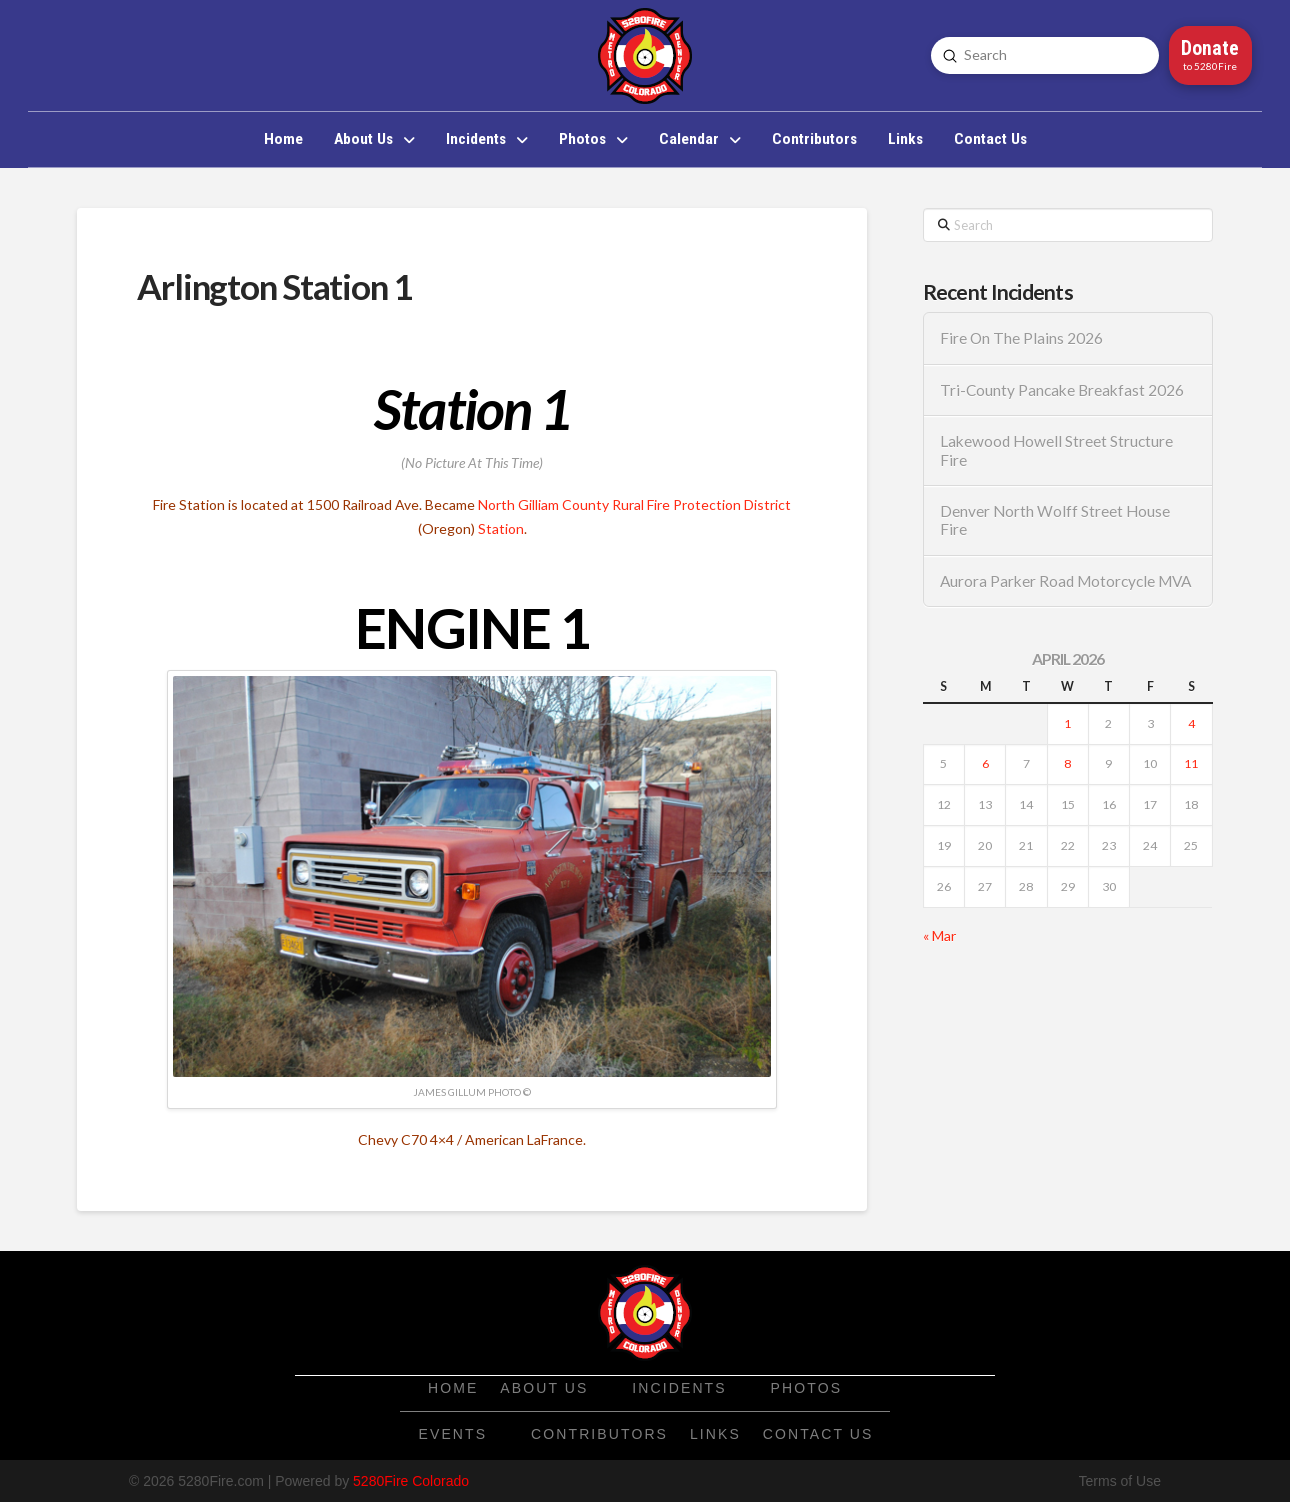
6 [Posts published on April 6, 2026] (985, 763)
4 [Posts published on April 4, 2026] (1191, 723)
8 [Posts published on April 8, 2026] (1067, 763)
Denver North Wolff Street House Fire (1055, 520)
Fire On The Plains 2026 (1021, 338)
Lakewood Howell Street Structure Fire (1056, 450)
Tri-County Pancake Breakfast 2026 (1062, 390)
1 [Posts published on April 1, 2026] (1067, 723)
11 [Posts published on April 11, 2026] (1191, 763)
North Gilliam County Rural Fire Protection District (634, 504)
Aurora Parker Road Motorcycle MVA (1065, 581)
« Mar (939, 935)
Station (501, 528)
